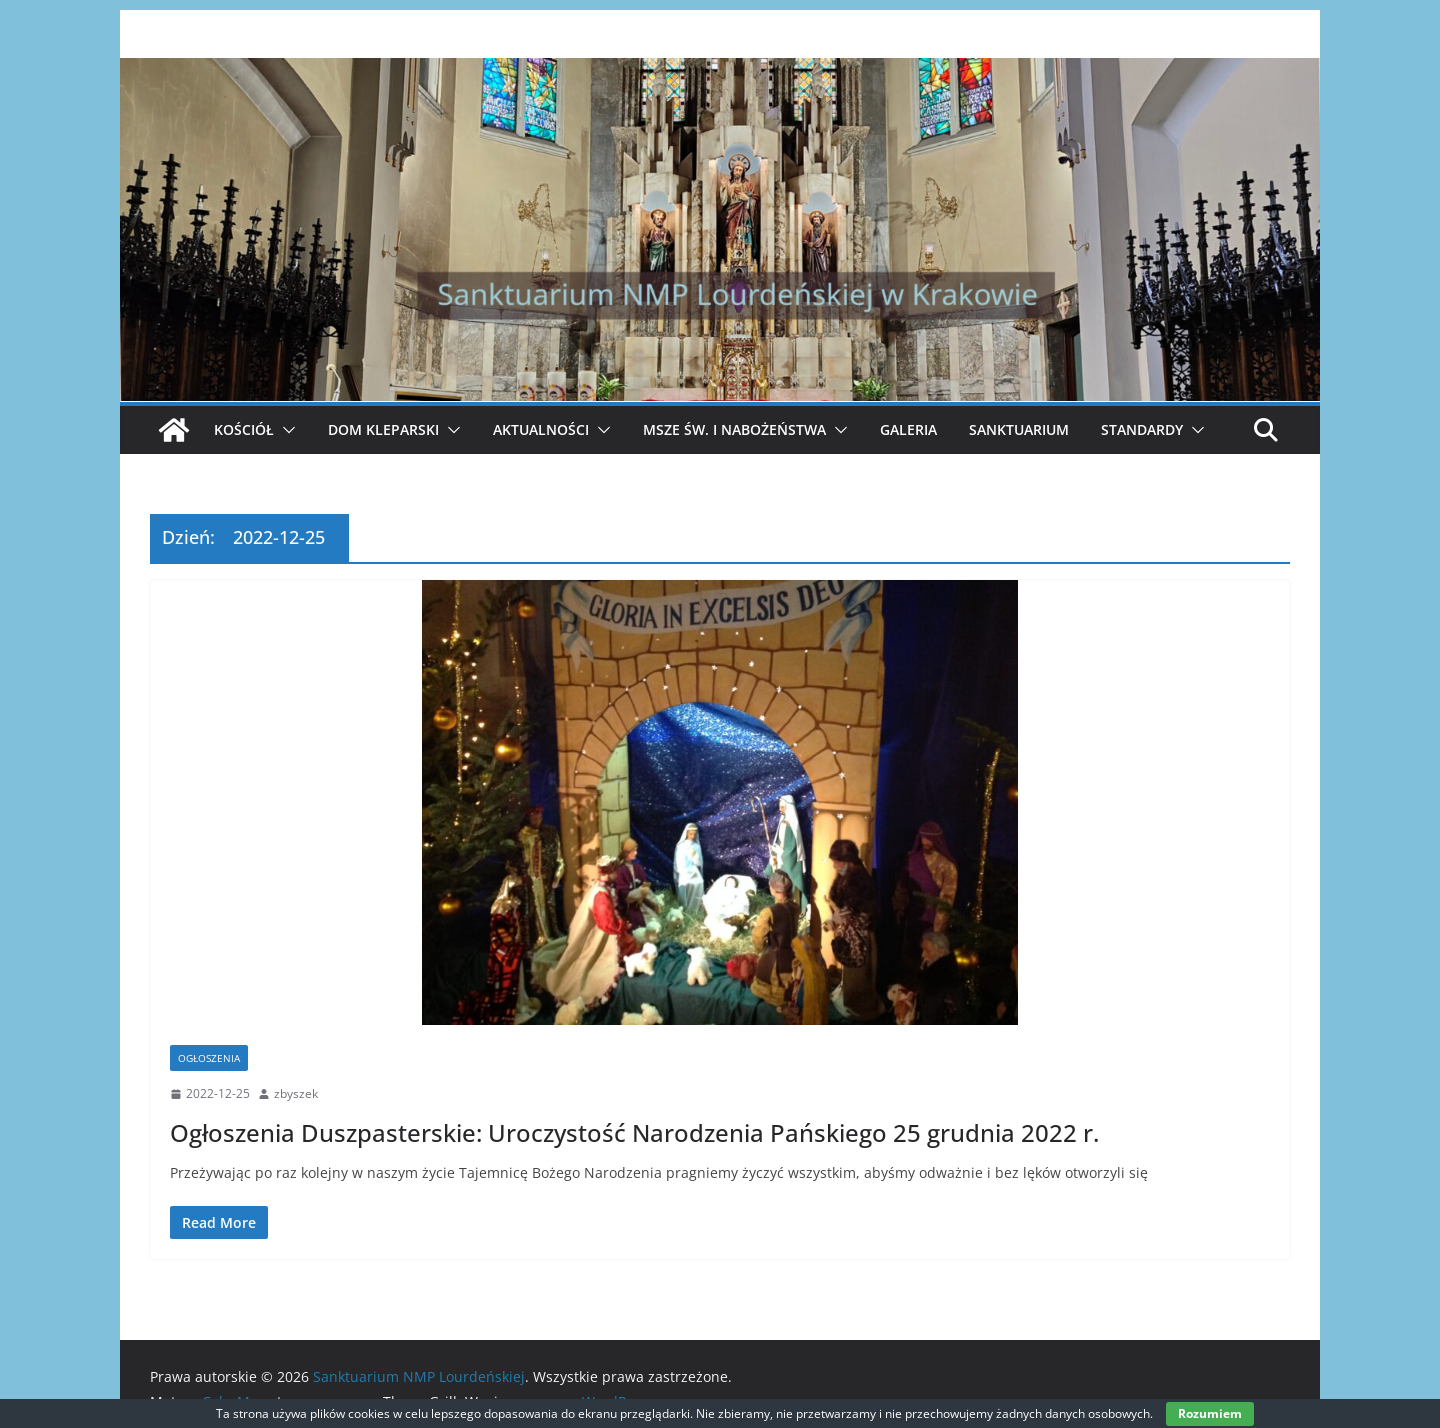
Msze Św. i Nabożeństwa (734, 429)
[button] (285, 430)
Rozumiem (1210, 1413)
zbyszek (296, 1093)
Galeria (908, 429)
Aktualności (541, 429)
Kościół (244, 429)
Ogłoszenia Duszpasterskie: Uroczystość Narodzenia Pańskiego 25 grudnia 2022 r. (634, 1132)
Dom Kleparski (383, 429)
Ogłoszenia (209, 1058)
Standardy (1142, 429)
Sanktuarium (1019, 429)
